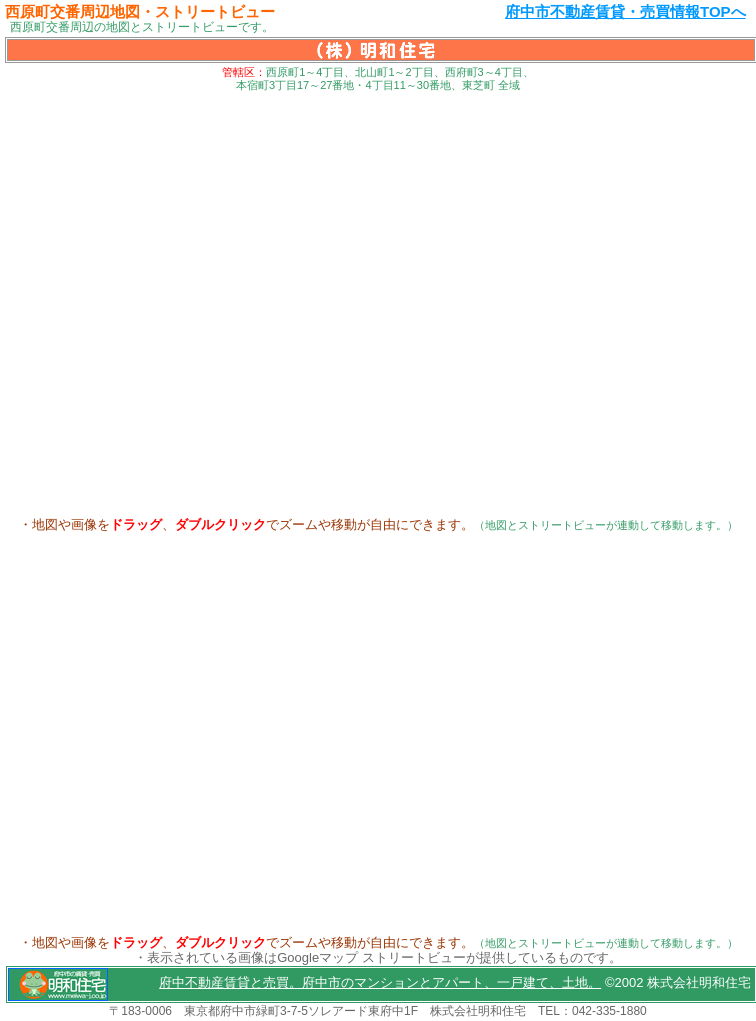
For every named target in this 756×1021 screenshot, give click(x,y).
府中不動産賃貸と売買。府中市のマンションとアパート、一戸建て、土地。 (380, 982)
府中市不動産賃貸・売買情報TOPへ (625, 11)
